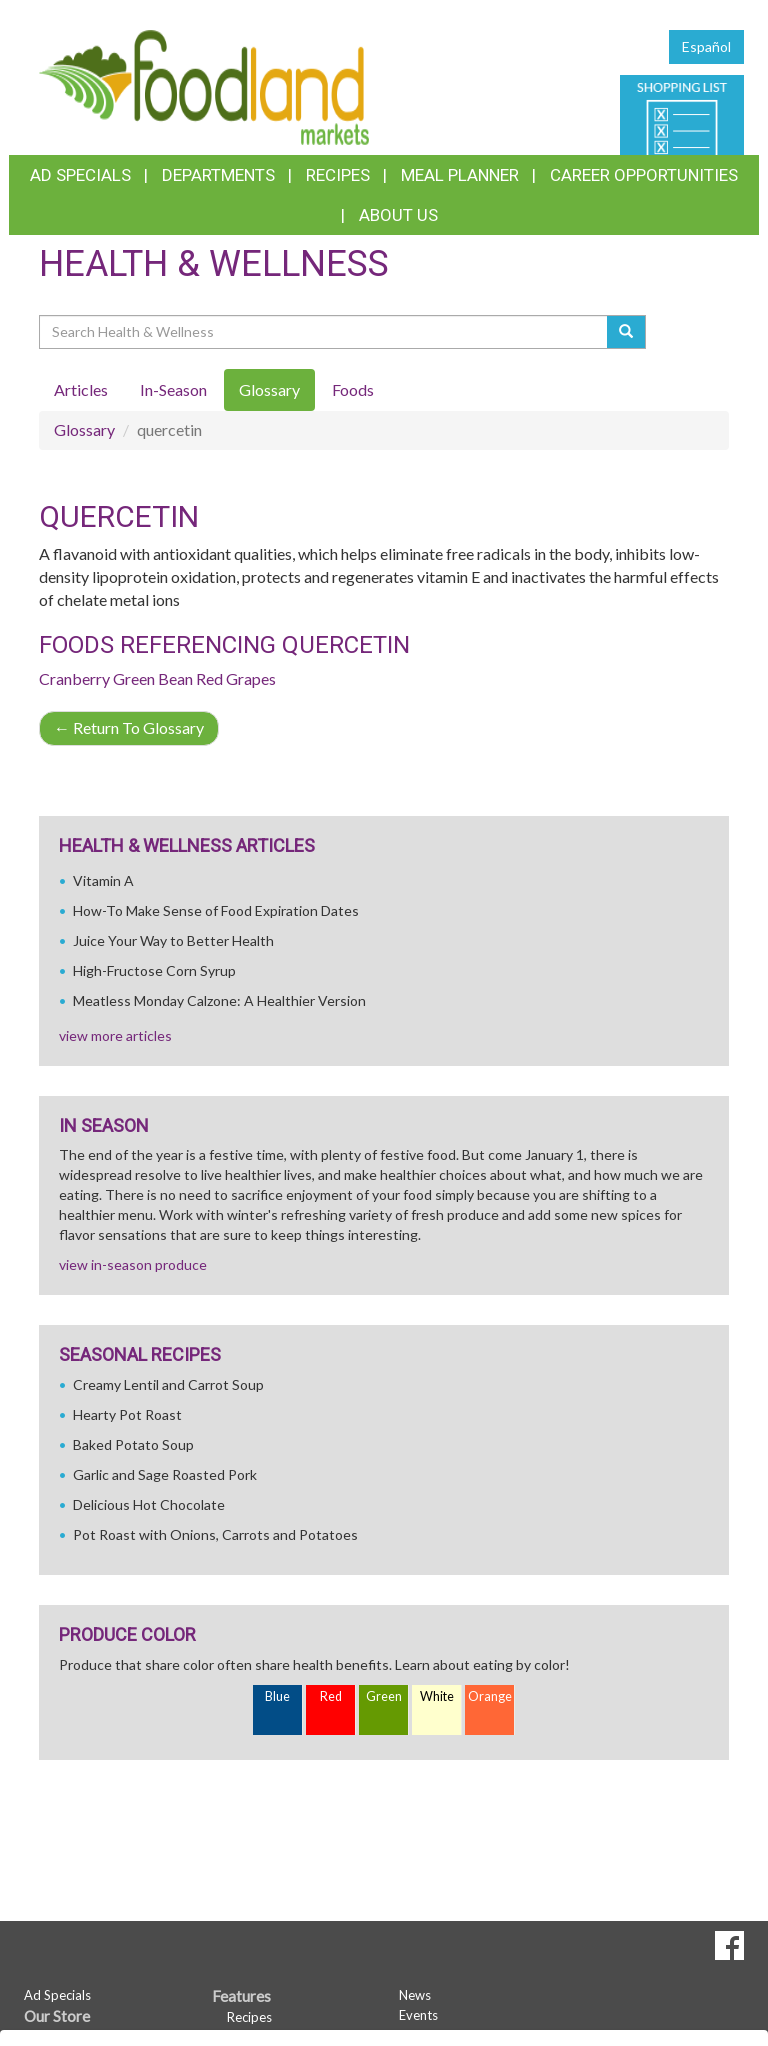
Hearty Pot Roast (127, 1414)
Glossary (84, 429)
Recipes (338, 175)
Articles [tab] (81, 389)
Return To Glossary (129, 727)
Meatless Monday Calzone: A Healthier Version (219, 1000)
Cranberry (74, 678)
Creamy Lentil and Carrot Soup (168, 1384)
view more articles (115, 1035)
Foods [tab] (353, 389)
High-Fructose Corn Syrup (154, 970)
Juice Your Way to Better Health (173, 940)
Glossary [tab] (269, 389)
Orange (490, 1696)
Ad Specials (80, 175)
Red (331, 1696)
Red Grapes (236, 678)
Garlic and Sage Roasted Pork (165, 1474)
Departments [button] (218, 175)
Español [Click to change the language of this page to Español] (706, 46)
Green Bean (153, 678)
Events (418, 2015)
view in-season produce (133, 1264)
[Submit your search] (626, 332)
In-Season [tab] (173, 389)
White (437, 1696)
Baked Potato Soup (133, 1444)
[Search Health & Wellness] (324, 332)
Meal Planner (460, 175)
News (415, 1995)
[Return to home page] (204, 85)
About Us (398, 215)
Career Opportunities (644, 175)
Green (384, 1696)
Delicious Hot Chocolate (149, 1504)
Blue (277, 1696)
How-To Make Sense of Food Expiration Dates (216, 910)
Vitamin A (103, 880)
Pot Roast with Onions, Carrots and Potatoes (215, 1534)
